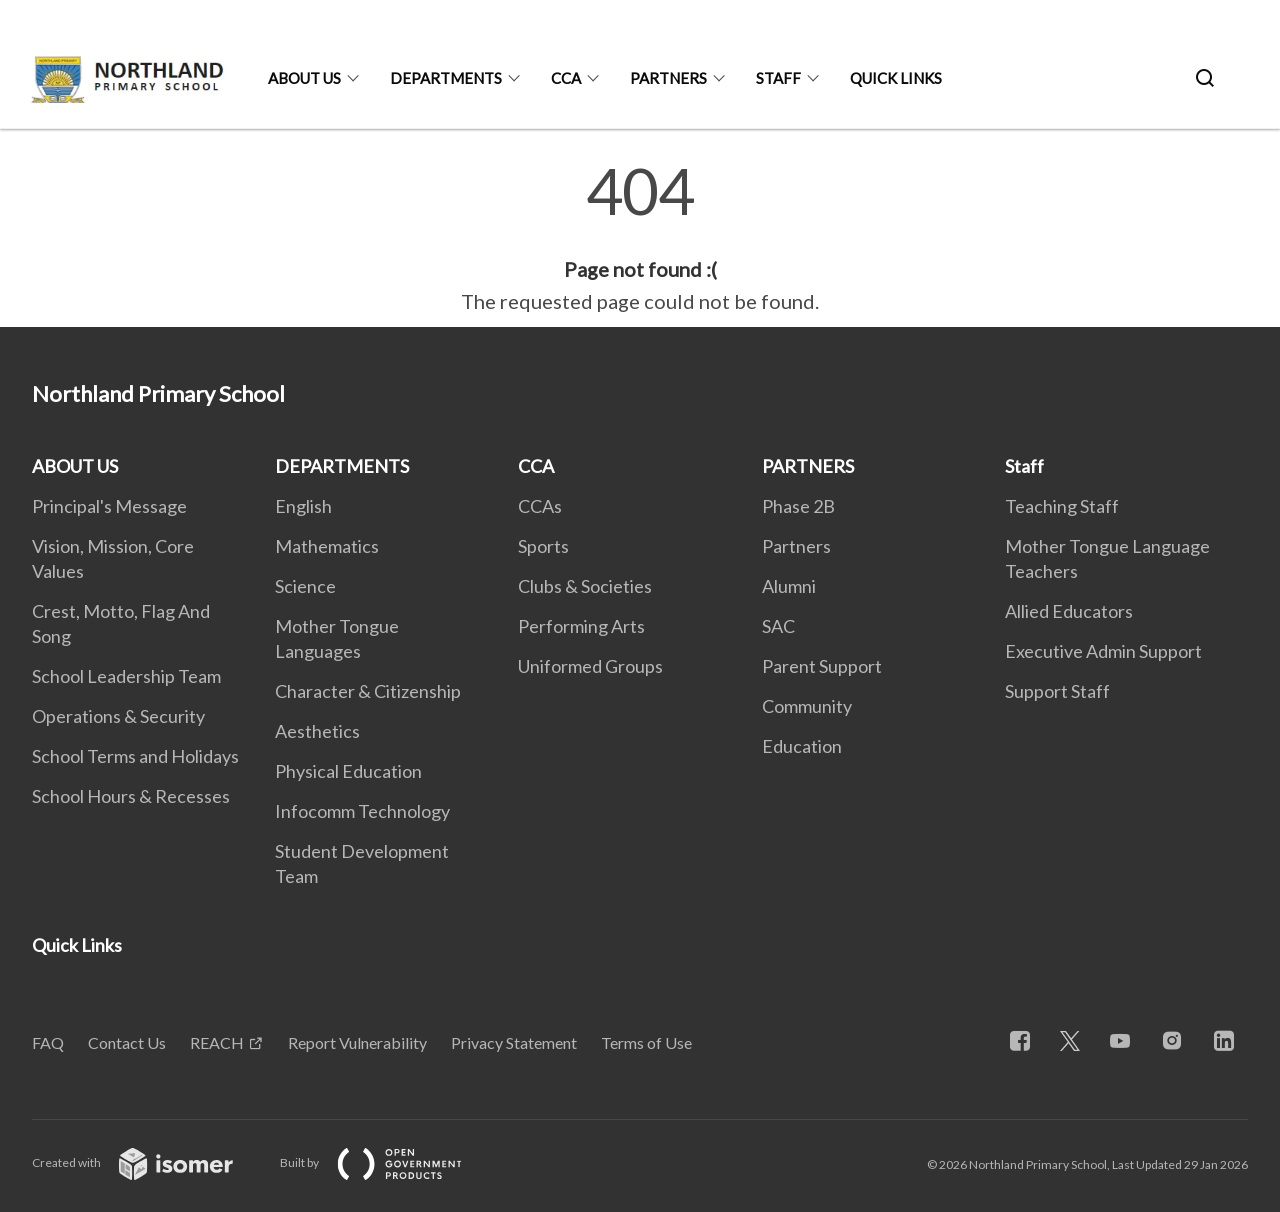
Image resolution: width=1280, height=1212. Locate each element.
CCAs (540, 506)
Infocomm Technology (362, 811)
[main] (640, 238)
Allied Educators (1069, 611)
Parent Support (822, 666)
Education (802, 746)
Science (305, 586)
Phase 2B (798, 506)
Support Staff (1057, 691)
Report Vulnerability (357, 1042)
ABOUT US (304, 78)
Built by (387, 1162)
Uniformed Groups (590, 666)
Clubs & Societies (585, 586)
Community (807, 706)
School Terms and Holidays (135, 756)
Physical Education (348, 771)
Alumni (789, 586)
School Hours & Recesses (131, 796)
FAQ (48, 1042)
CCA (566, 78)
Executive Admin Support (1103, 651)
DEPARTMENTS (446, 78)
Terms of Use (646, 1042)
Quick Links (896, 78)
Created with (148, 1162)
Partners (796, 546)
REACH (217, 1042)
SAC (778, 626)
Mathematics (327, 546)
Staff (778, 78)
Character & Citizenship (368, 691)
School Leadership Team (126, 676)
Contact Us (127, 1042)
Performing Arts (581, 626)
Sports (543, 546)
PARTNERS (668, 78)
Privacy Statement (514, 1042)
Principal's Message (109, 506)
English (303, 506)
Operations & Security (118, 716)
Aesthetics (317, 731)
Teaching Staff (1062, 506)
